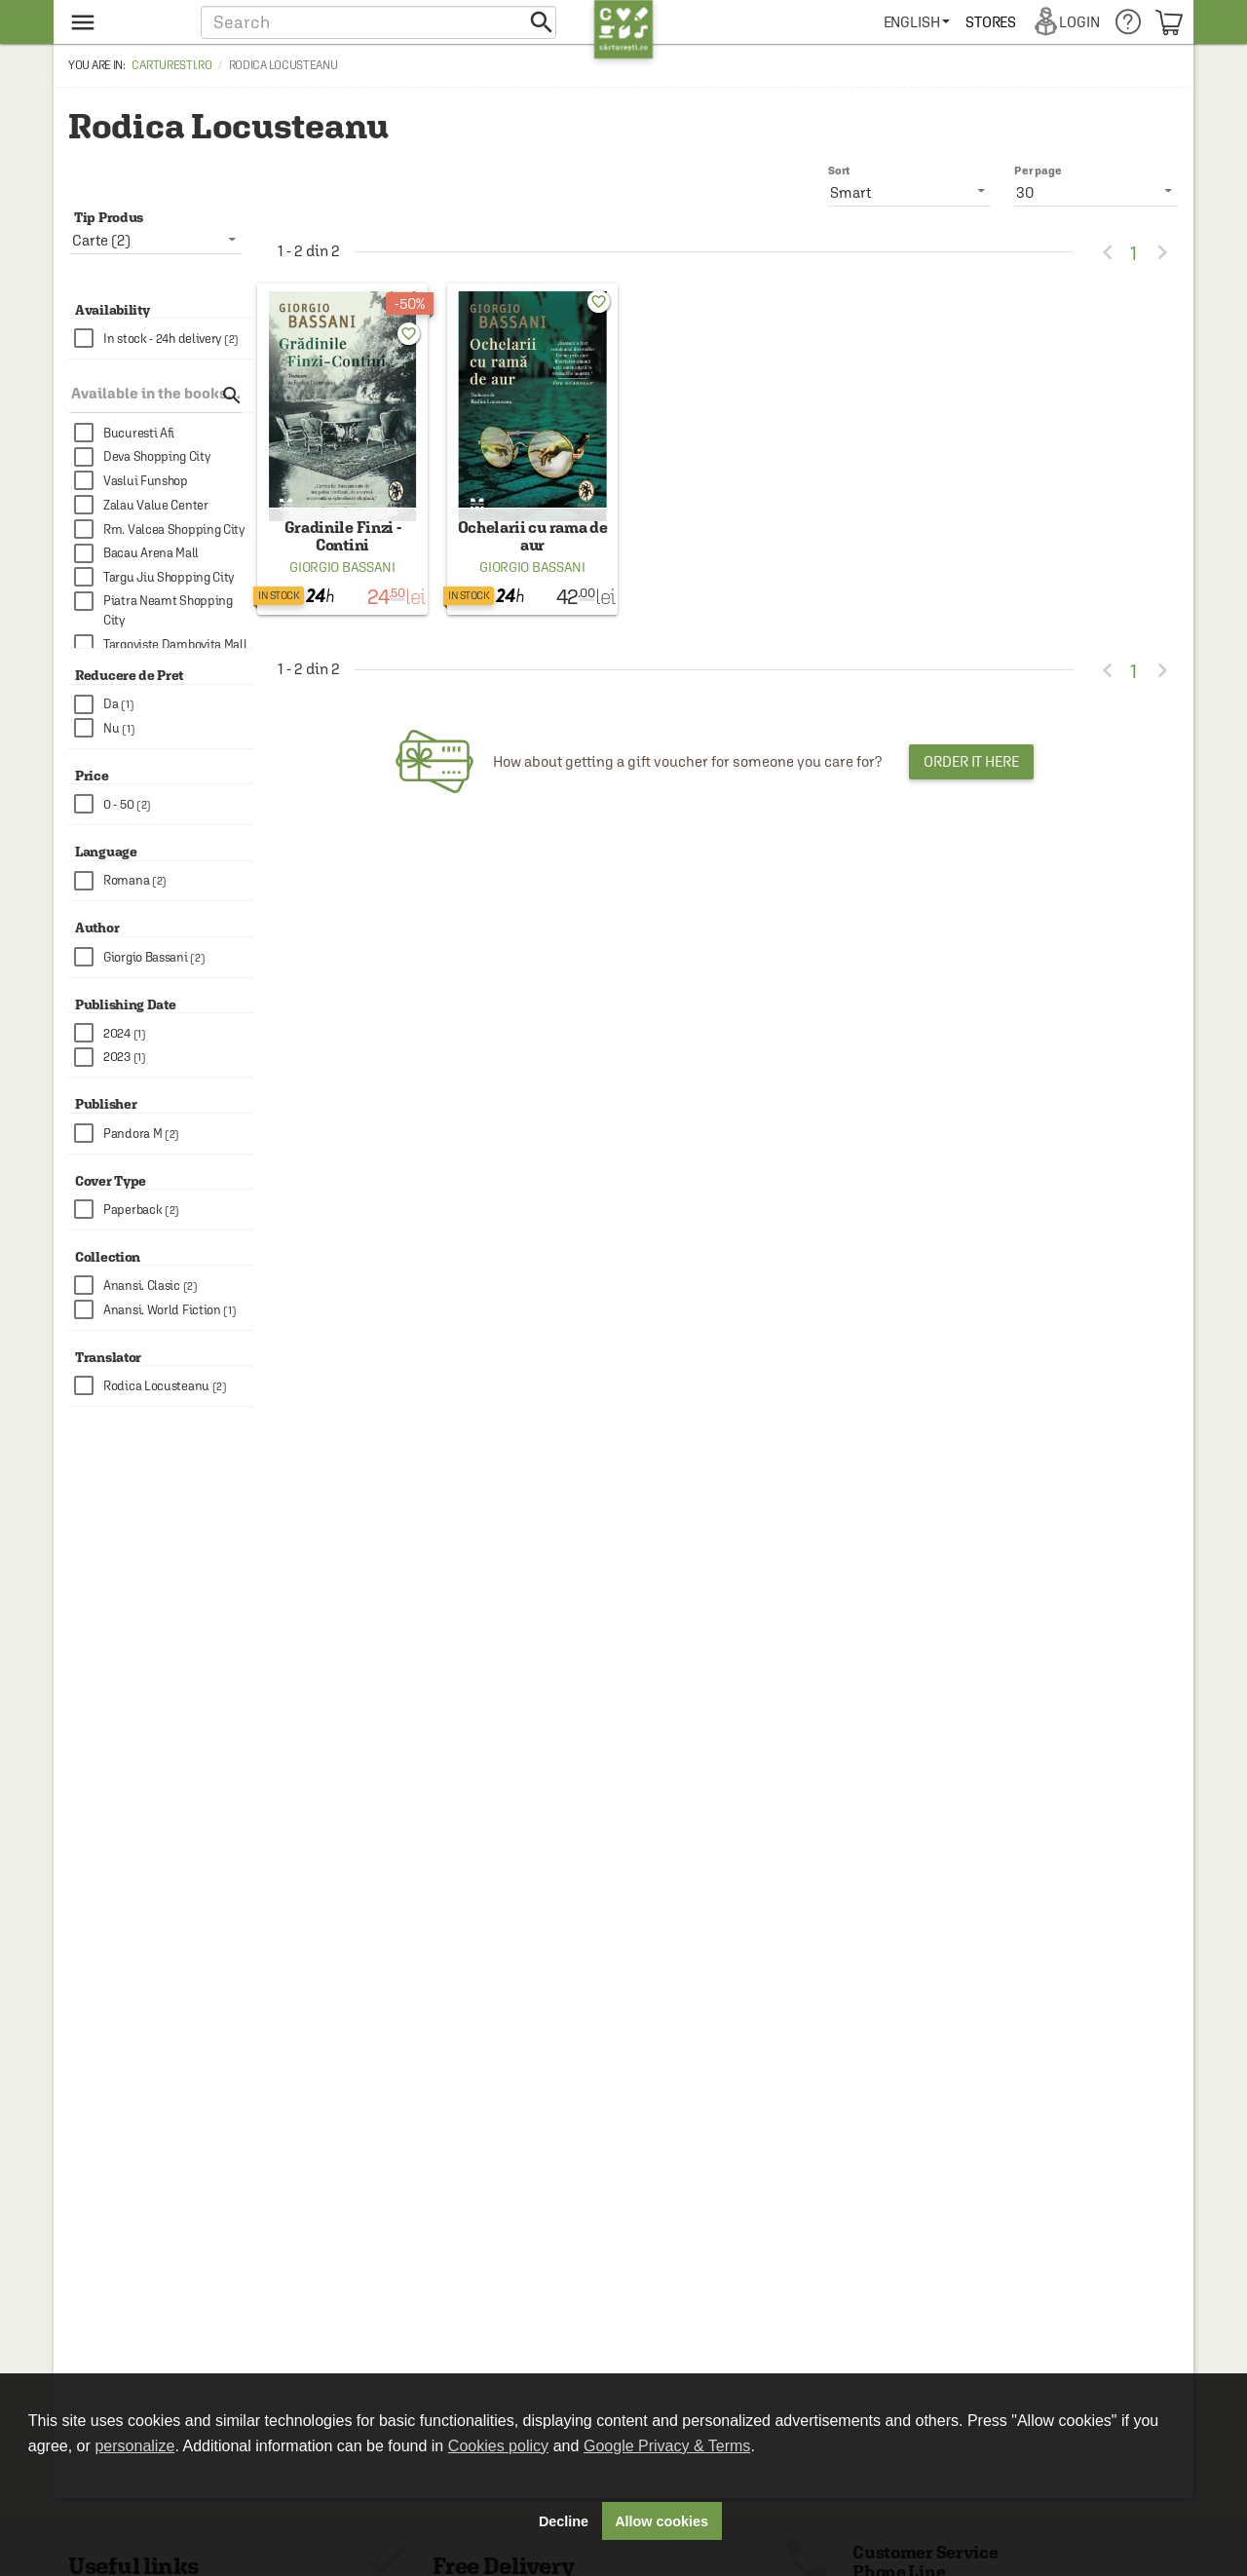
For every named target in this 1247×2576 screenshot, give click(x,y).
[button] (378, 22)
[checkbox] (163, 338)
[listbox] (1096, 192)
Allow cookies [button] (661, 2521)
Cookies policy (498, 2446)
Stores (991, 22)
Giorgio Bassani (342, 580)
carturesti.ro (171, 65)
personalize (134, 2446)
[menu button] (124, 22)
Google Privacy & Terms (667, 2446)
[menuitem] (918, 22)
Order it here (971, 775)
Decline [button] (563, 2521)
